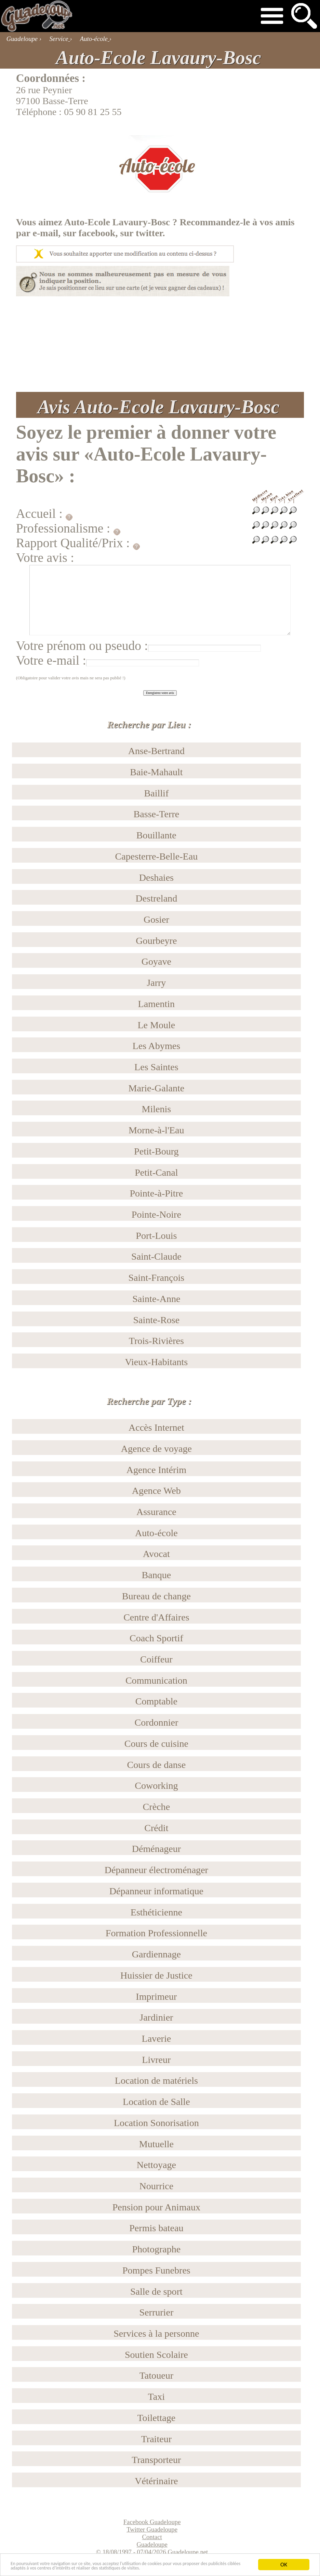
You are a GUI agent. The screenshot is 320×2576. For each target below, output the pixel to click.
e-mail (45, 233)
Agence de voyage (156, 1448)
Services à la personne (156, 2333)
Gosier (156, 919)
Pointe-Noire (156, 1214)
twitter (149, 233)
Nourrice (156, 2186)
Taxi (156, 2396)
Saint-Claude (156, 1256)
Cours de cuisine (156, 1743)
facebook (97, 233)
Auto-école (156, 1533)
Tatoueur (156, 2375)
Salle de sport (156, 2291)
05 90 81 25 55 (92, 112)
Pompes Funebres (156, 2270)
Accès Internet (156, 1427)
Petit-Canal (156, 1172)
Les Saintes (156, 1067)
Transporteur (156, 2459)
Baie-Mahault (156, 772)
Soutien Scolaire (156, 2354)
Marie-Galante (157, 1088)
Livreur (156, 2059)
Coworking (156, 1785)
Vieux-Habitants (156, 1362)
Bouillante (156, 835)
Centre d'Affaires (156, 1617)
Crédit (156, 1828)
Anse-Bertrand (156, 751)
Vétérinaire (156, 2481)
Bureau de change (156, 1596)
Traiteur (156, 2439)
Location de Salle (156, 2101)
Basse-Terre (156, 814)
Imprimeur (156, 1996)
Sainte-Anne (156, 1298)
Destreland (156, 898)
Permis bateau (156, 2228)
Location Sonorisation (156, 2123)
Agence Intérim (156, 1469)
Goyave (156, 961)
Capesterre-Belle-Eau (156, 856)
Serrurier (156, 2312)
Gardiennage (156, 1954)
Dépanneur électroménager (156, 1870)
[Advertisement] (160, 344)
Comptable (156, 1701)
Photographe (156, 2249)
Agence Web (156, 1490)
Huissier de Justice (156, 1975)
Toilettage (156, 2417)
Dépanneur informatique (156, 1891)
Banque (156, 1575)
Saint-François (156, 1277)
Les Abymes (157, 1046)
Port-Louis (156, 1235)
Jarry (156, 982)
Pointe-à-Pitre (156, 1193)
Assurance (156, 1511)
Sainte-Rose (156, 1320)
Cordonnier (156, 1722)
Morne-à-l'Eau (156, 1130)
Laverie (156, 2038)
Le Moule (156, 1025)
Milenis (156, 1109)
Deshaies (156, 877)
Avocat (156, 1553)
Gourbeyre (156, 940)
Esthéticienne (156, 1912)
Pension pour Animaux (156, 2207)
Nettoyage (156, 2165)
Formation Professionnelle (156, 1933)
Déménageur (156, 1848)
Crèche (156, 1806)
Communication (156, 1680)
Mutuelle (156, 2144)
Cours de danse (156, 1764)
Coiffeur (156, 1659)
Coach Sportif (156, 1638)
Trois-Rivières (156, 1340)
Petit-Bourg (156, 1151)
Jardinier (156, 2017)
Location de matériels (156, 2080)
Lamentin (156, 1004)
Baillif (156, 793)
